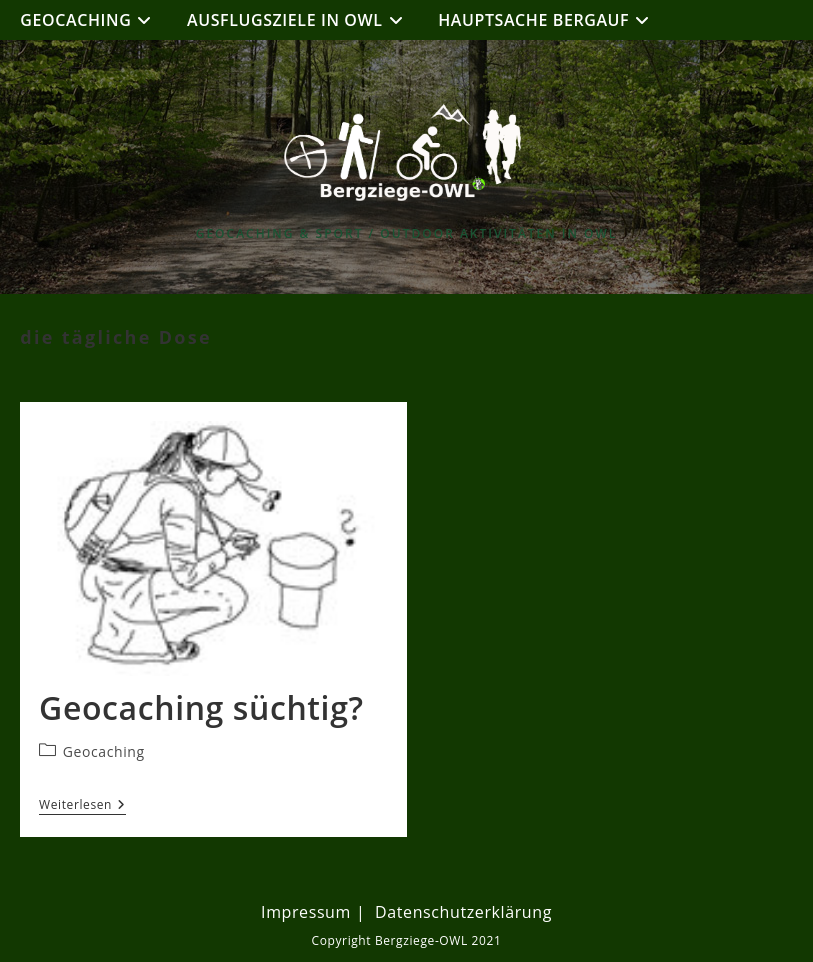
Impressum (306, 912)
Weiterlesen (82, 806)
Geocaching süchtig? (201, 707)
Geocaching (104, 751)
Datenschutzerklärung (463, 912)
